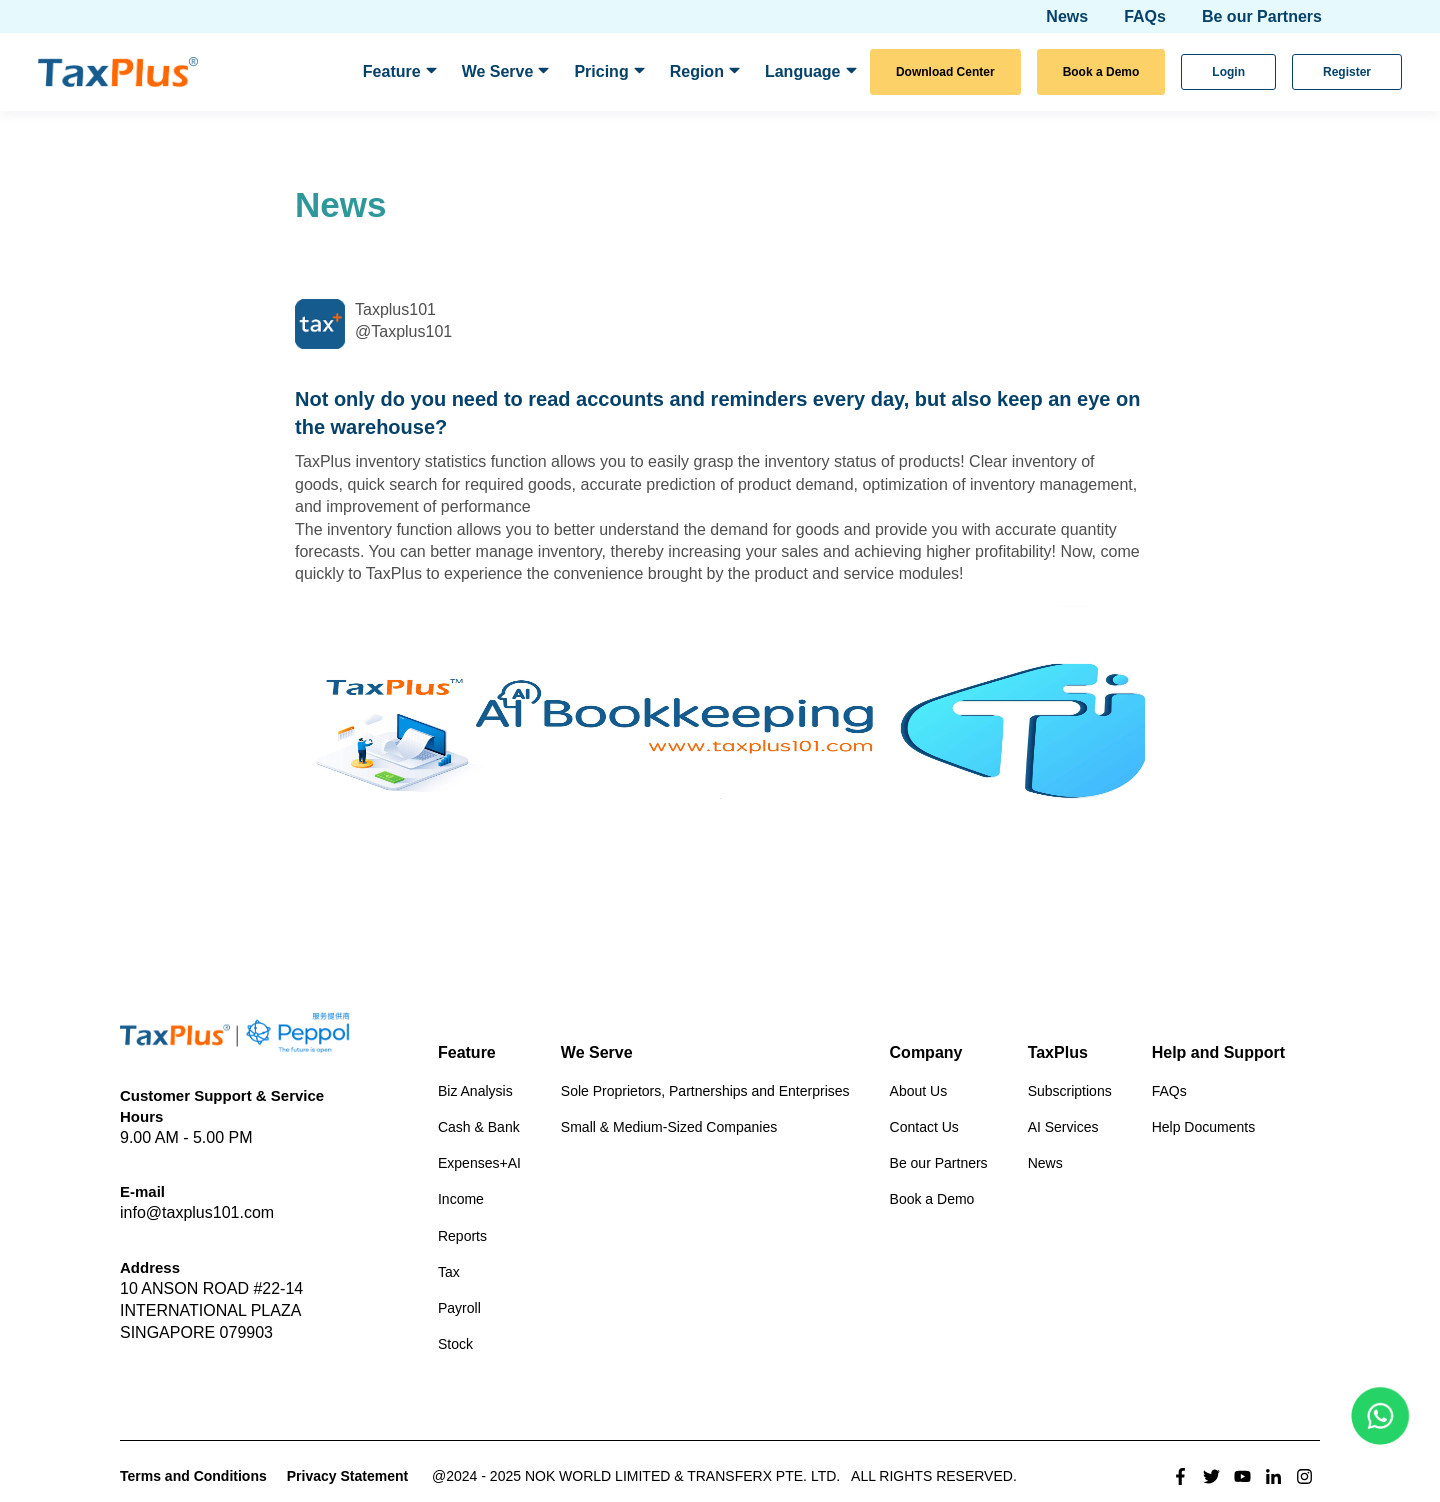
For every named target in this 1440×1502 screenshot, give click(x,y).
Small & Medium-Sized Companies (669, 1127)
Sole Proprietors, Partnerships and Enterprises (705, 1091)
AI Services (1063, 1127)
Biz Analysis (475, 1091)
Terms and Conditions (193, 1476)
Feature (467, 1052)
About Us (919, 1091)
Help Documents (1204, 1127)
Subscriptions (1070, 1091)
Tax (449, 1272)
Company (926, 1052)
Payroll (459, 1308)
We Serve (597, 1052)
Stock (455, 1344)
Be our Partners (939, 1163)
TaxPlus (1058, 1052)
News (1045, 1163)
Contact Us (924, 1127)
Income (461, 1199)
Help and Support (1218, 1052)
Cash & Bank (479, 1127)
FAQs (1169, 1091)
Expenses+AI (479, 1163)
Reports (462, 1236)
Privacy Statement (347, 1476)
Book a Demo (932, 1199)
